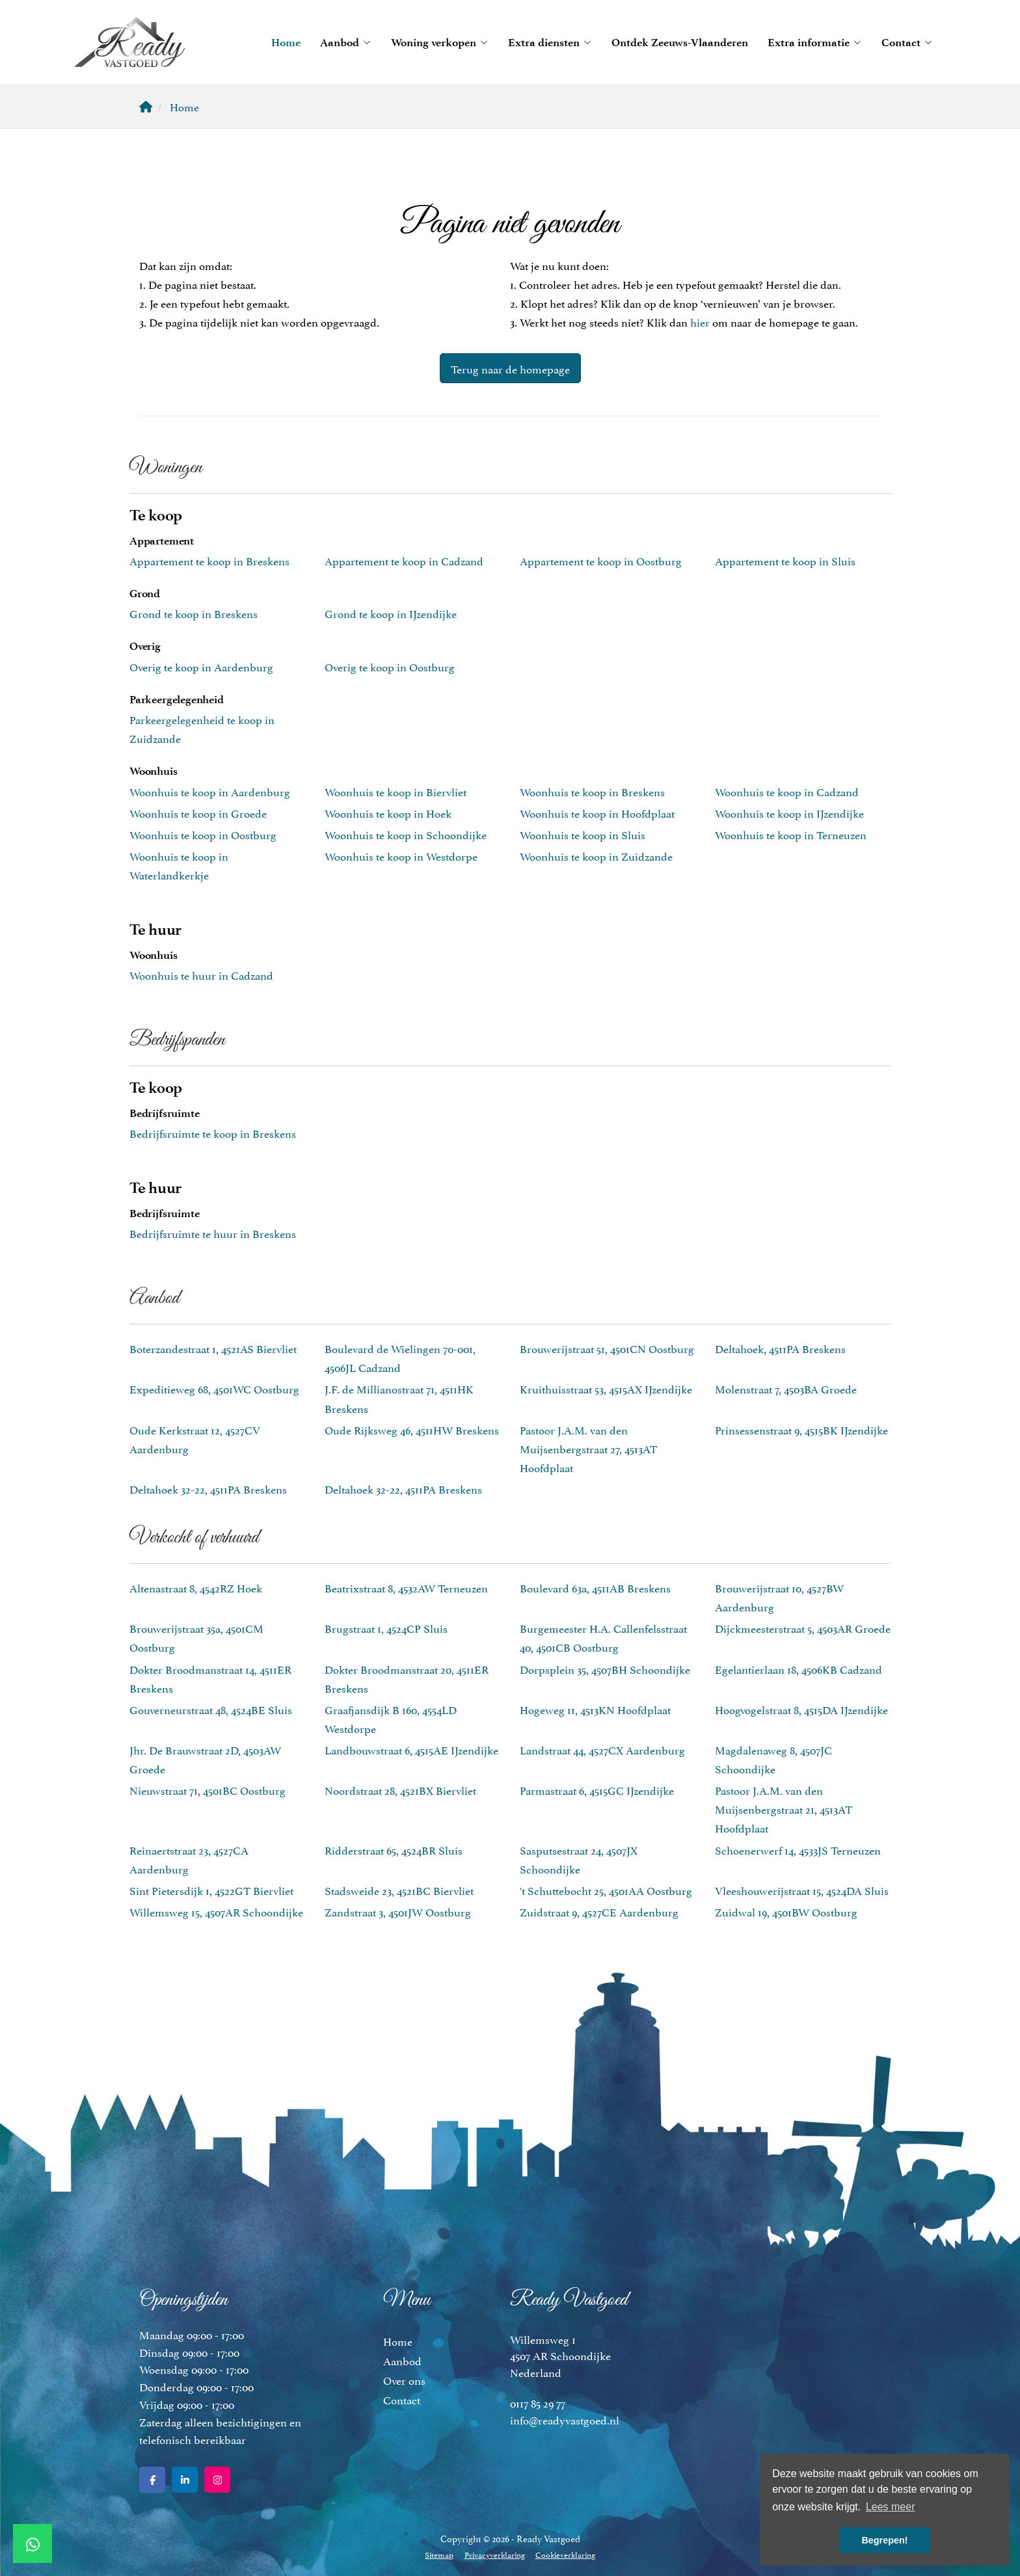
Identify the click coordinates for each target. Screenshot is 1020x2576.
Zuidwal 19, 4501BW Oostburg (786, 1911)
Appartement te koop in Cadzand (404, 560)
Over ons (404, 2379)
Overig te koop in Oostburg (390, 666)
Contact (907, 42)
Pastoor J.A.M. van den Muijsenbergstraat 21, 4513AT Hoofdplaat (783, 1808)
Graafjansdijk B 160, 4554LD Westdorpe (391, 1718)
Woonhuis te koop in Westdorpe (401, 855)
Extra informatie (815, 42)
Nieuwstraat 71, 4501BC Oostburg (207, 1789)
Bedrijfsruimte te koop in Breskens (212, 1132)
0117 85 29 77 (537, 2402)
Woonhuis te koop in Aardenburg (209, 791)
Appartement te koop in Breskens (209, 560)
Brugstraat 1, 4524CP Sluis (386, 1627)
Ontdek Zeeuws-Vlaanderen (679, 42)
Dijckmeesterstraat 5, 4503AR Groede (803, 1627)
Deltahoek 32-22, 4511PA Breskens (208, 1488)
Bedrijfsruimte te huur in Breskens (212, 1232)
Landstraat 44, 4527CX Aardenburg (602, 1749)
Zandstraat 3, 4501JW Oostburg (398, 1911)
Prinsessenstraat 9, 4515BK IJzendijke (801, 1429)
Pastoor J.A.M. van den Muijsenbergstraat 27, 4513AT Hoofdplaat (588, 1448)
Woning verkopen (440, 42)
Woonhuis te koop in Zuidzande (596, 855)
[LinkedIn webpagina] (185, 2480)
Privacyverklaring (494, 2554)
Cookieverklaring (565, 2554)
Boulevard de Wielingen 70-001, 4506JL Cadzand (400, 1357)
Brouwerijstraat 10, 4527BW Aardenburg (779, 1597)
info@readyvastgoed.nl (564, 2419)
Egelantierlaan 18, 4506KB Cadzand (798, 1668)
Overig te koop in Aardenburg (201, 666)
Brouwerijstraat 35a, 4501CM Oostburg (196, 1637)
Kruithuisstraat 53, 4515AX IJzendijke (606, 1388)
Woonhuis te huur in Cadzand (201, 974)
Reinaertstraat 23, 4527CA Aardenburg (188, 1859)
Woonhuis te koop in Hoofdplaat (597, 812)
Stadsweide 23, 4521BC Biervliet (399, 1889)
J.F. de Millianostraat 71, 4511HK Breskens (399, 1397)
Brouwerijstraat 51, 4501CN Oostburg (607, 1347)
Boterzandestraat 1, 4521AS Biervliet (213, 1347)
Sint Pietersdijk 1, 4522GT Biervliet (211, 1889)
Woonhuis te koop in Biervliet (395, 791)
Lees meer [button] (890, 2506)
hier (700, 321)
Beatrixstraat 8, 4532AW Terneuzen (406, 1587)
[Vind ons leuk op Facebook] (152, 2480)
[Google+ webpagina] (217, 2480)
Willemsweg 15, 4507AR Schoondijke (216, 1911)
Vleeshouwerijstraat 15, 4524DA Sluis (802, 1889)
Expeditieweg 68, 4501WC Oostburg (214, 1388)
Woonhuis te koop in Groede (198, 812)
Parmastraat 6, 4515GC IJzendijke (597, 1789)
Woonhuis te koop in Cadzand (787, 791)
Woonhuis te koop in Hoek (388, 812)
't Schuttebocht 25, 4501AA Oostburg (606, 1889)
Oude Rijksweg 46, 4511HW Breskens (412, 1429)
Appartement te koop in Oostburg (601, 560)
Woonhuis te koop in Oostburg (202, 833)
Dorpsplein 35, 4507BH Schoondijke (605, 1668)
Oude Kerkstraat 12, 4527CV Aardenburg (194, 1438)
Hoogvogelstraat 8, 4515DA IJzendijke (801, 1708)
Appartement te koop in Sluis (785, 560)
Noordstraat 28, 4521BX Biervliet (400, 1789)
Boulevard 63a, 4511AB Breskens (595, 1587)
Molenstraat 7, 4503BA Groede (786, 1388)
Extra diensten (550, 42)
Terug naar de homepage (510, 368)
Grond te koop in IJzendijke (391, 612)
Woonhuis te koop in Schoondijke (406, 833)
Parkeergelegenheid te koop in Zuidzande (202, 728)
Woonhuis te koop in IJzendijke (789, 812)
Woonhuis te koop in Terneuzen (790, 833)
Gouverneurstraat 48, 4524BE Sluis (210, 1708)
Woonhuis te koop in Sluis (582, 833)
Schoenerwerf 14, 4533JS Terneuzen (798, 1849)
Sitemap (439, 2554)
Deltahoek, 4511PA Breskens (780, 1347)
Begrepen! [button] (884, 2540)
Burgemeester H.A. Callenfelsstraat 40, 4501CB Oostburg (603, 1637)
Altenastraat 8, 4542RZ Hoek (195, 1587)
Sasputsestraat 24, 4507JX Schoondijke (579, 1859)
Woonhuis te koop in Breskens (592, 791)
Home (286, 42)
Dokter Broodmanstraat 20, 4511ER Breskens (407, 1678)
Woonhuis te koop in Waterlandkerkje (178, 865)
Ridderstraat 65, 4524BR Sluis (394, 1849)
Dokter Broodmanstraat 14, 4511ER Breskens (210, 1678)
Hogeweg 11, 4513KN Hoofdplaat (595, 1708)
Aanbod (345, 42)
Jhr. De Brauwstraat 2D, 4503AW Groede (205, 1759)
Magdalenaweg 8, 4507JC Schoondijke (773, 1759)
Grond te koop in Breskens (193, 612)
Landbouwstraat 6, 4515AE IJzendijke (411, 1749)
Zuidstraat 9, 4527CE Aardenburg (599, 1911)
